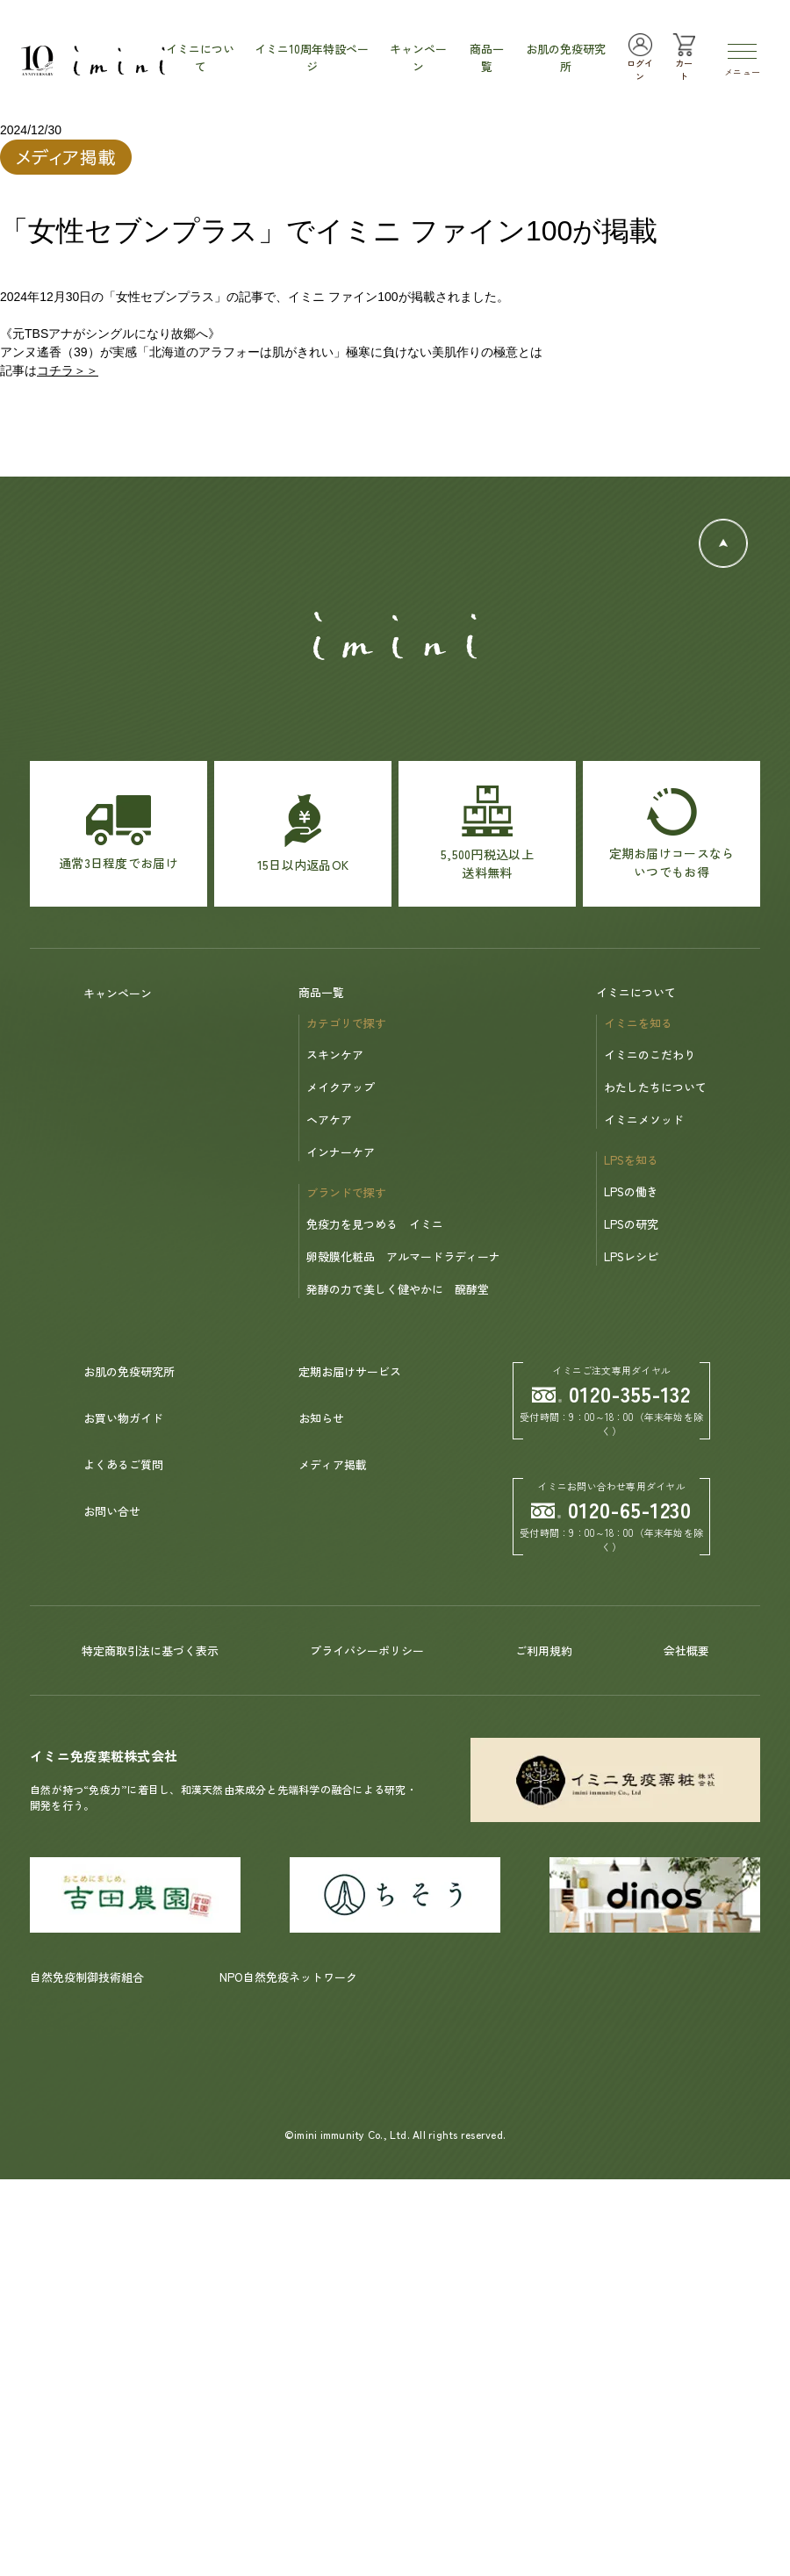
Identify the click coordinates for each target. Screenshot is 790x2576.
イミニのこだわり (649, 1054)
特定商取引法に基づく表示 (150, 1650)
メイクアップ (340, 1087)
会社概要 (686, 1650)
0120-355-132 (612, 1393)
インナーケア (340, 1152)
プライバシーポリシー (367, 1650)
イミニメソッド (644, 1119)
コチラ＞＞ (67, 370)
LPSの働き (631, 1191)
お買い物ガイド (123, 1418)
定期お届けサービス (349, 1371)
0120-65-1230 (612, 1509)
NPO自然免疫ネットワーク (288, 1977)
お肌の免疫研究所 (129, 1371)
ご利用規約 (543, 1650)
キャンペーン (117, 993)
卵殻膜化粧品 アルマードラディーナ (403, 1256)
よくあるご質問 (123, 1464)
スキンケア (334, 1054)
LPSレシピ (631, 1256)
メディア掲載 (332, 1464)
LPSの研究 (631, 1224)
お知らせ (321, 1418)
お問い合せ (111, 1511)
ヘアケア (329, 1119)
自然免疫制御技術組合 (87, 1977)
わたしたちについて (655, 1087)
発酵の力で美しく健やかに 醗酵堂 (397, 1289)
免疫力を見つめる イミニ (374, 1224)
